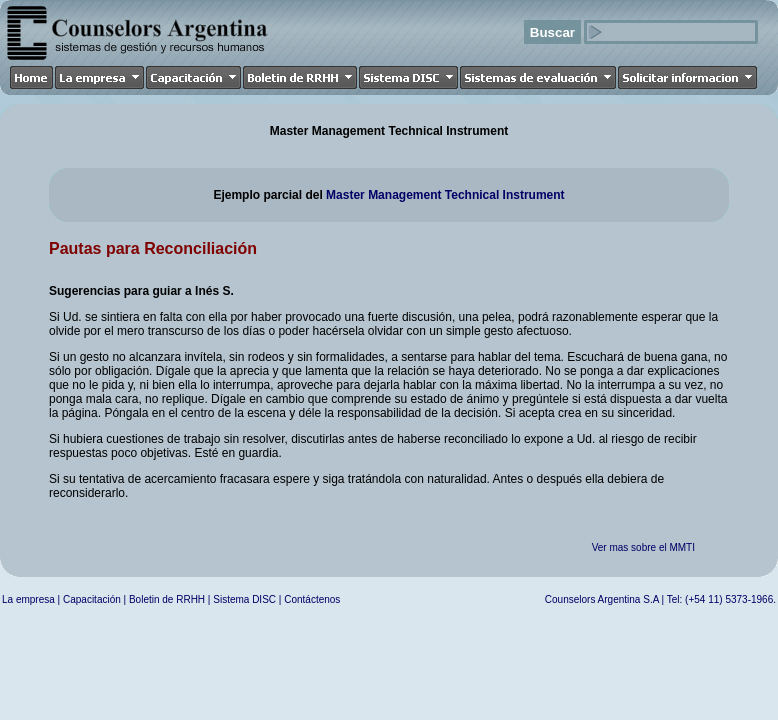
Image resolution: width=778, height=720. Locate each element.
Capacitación (92, 599)
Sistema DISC (244, 599)
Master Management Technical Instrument (445, 195)
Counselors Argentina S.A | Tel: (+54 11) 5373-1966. (660, 599)
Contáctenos (312, 599)
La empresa (28, 599)
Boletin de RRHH (167, 599)
